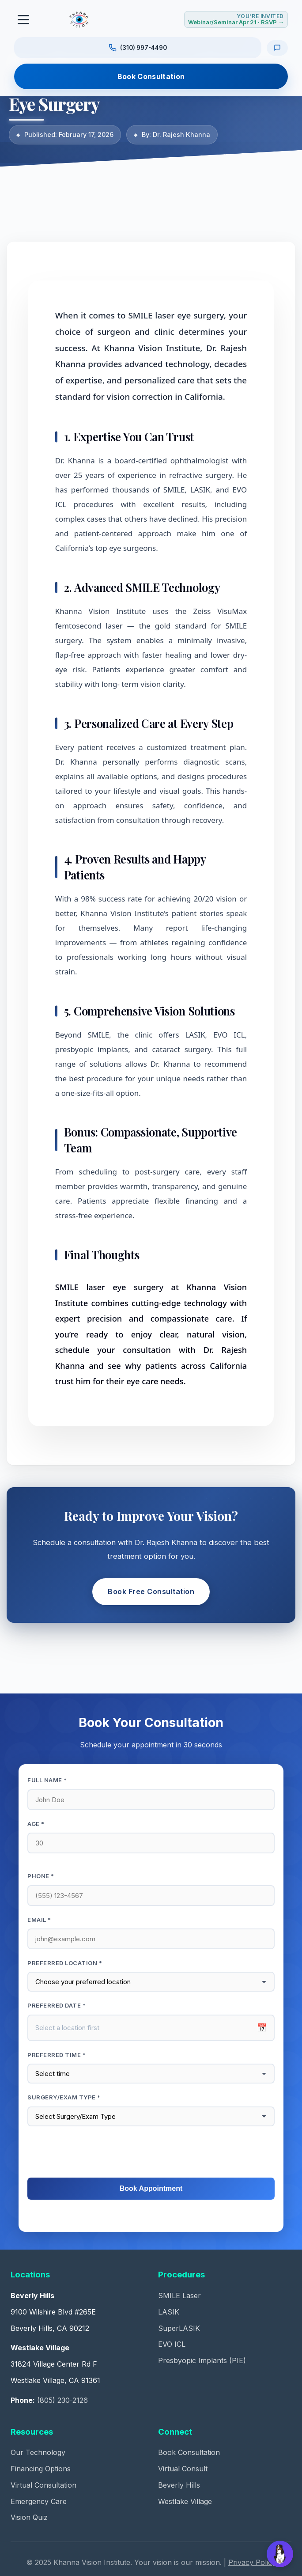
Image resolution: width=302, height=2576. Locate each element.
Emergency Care (39, 2501)
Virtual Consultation (43, 2485)
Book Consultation (151, 76)
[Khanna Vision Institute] (79, 19)
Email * (39, 1919)
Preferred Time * (56, 2054)
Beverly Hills (179, 2485)
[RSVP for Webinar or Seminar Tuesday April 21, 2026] (236, 19)
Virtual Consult (183, 2468)
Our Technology (38, 2452)
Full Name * (47, 1780)
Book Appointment (151, 2188)
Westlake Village (185, 2501)
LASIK (168, 2311)
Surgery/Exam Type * (64, 2097)
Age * (36, 1823)
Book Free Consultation (151, 1591)
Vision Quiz (29, 2517)
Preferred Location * (64, 1962)
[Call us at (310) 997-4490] (137, 47)
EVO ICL (171, 2344)
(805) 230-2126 (62, 2400)
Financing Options (41, 2468)
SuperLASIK (179, 2328)
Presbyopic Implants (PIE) (202, 2360)
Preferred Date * (56, 2005)
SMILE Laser (179, 2295)
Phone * (40, 1875)
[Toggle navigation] (24, 19)
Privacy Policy (252, 2562)
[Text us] (277, 48)
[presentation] (151, 2152)
